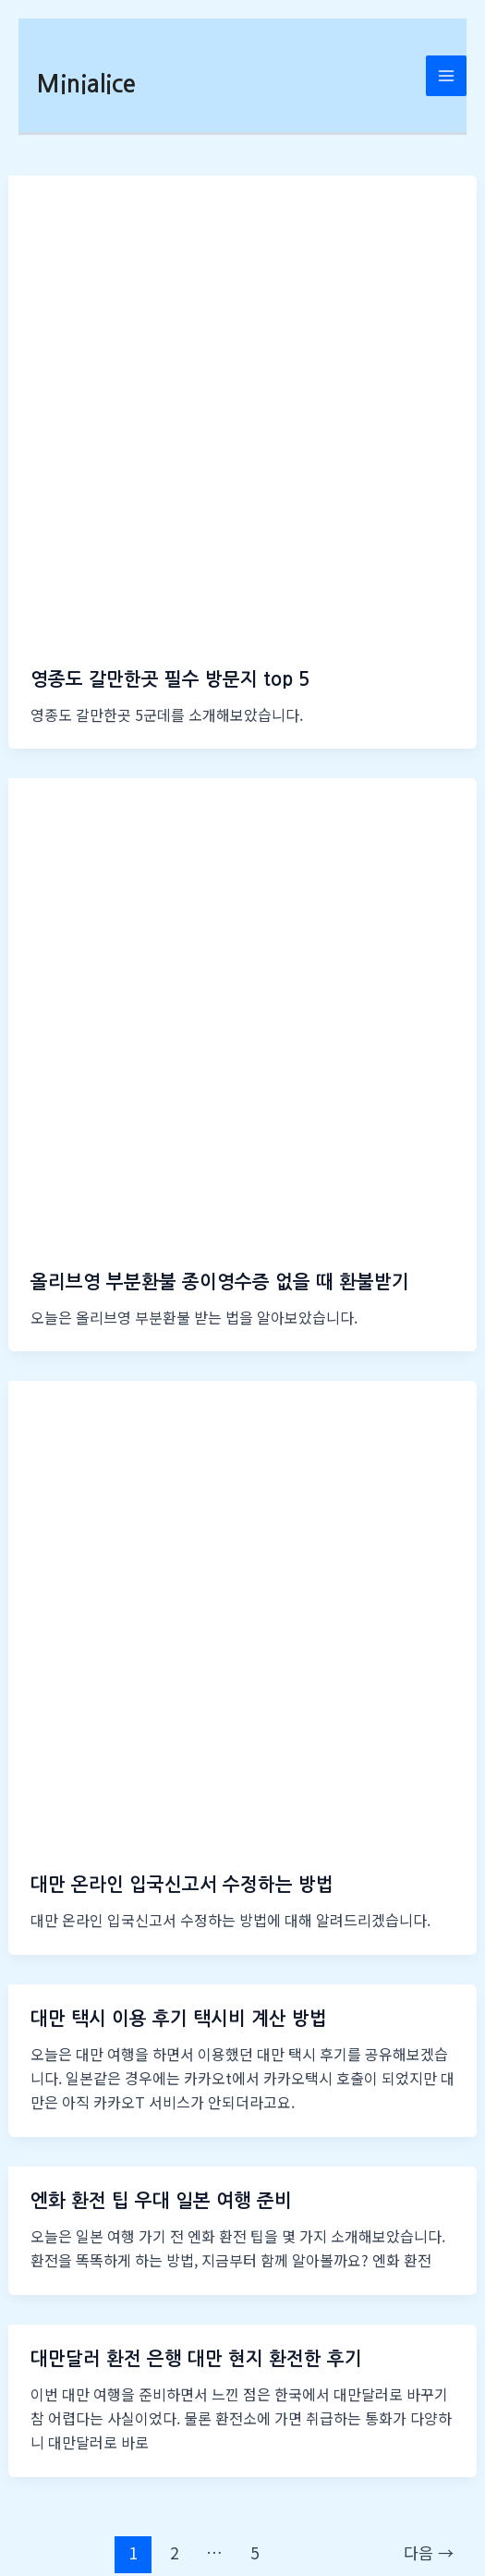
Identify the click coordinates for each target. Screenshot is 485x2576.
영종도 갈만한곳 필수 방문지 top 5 (169, 679)
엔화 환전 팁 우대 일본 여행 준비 (161, 2200)
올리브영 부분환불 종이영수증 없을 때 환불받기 (219, 1282)
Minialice (86, 84)
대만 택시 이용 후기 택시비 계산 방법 (178, 2018)
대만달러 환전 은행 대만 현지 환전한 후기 (196, 2359)
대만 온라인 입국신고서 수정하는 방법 (181, 1884)
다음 (429, 2552)
